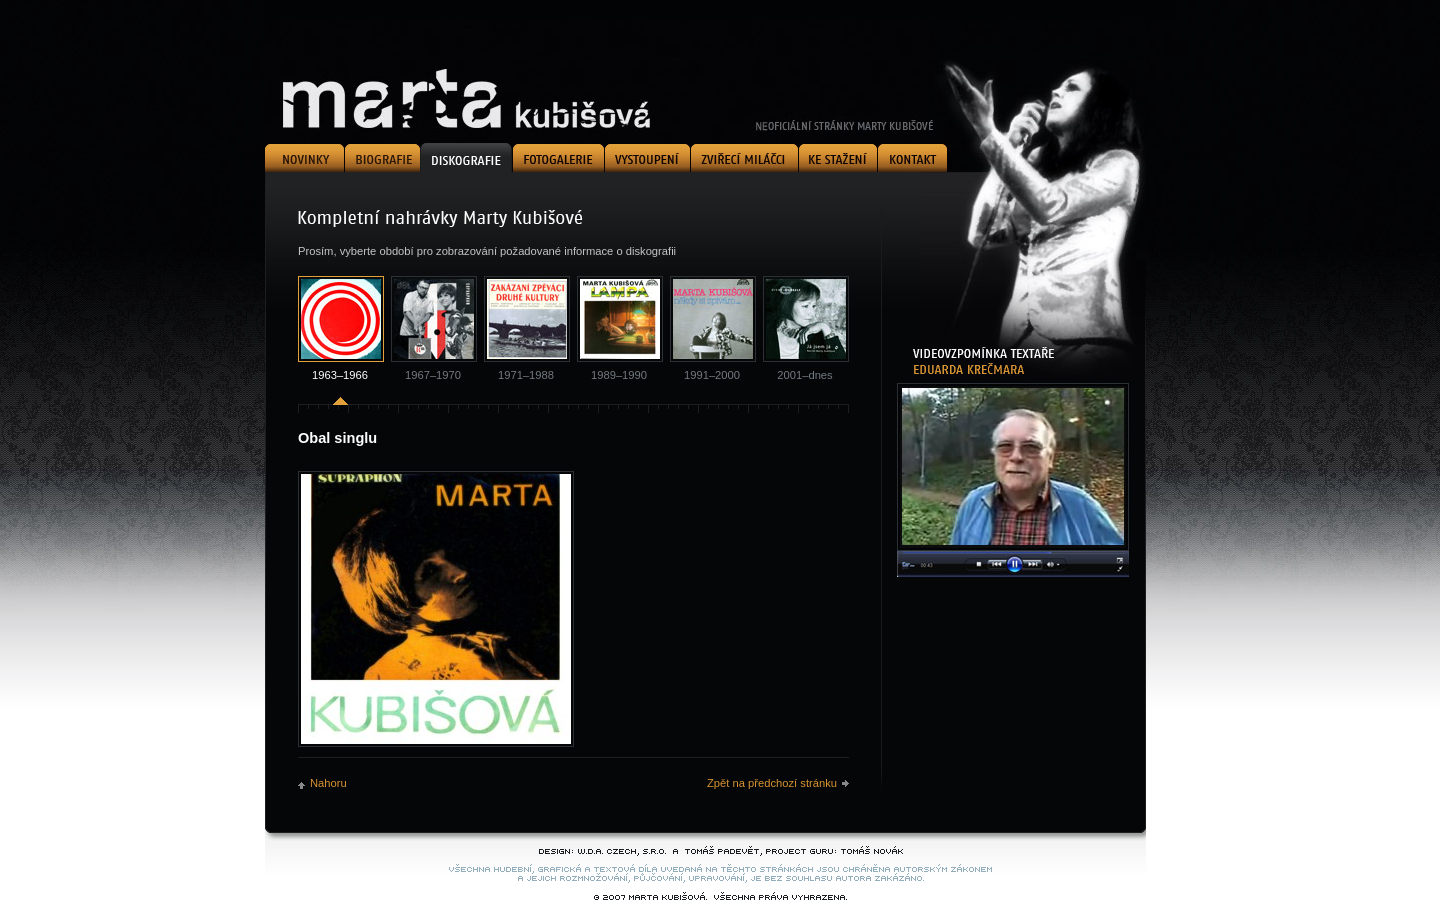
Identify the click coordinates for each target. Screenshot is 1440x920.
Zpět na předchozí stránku (772, 783)
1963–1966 (340, 375)
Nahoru (328, 783)
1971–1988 (526, 375)
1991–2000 (712, 375)
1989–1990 (619, 375)
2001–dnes (804, 375)
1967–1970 (433, 375)
